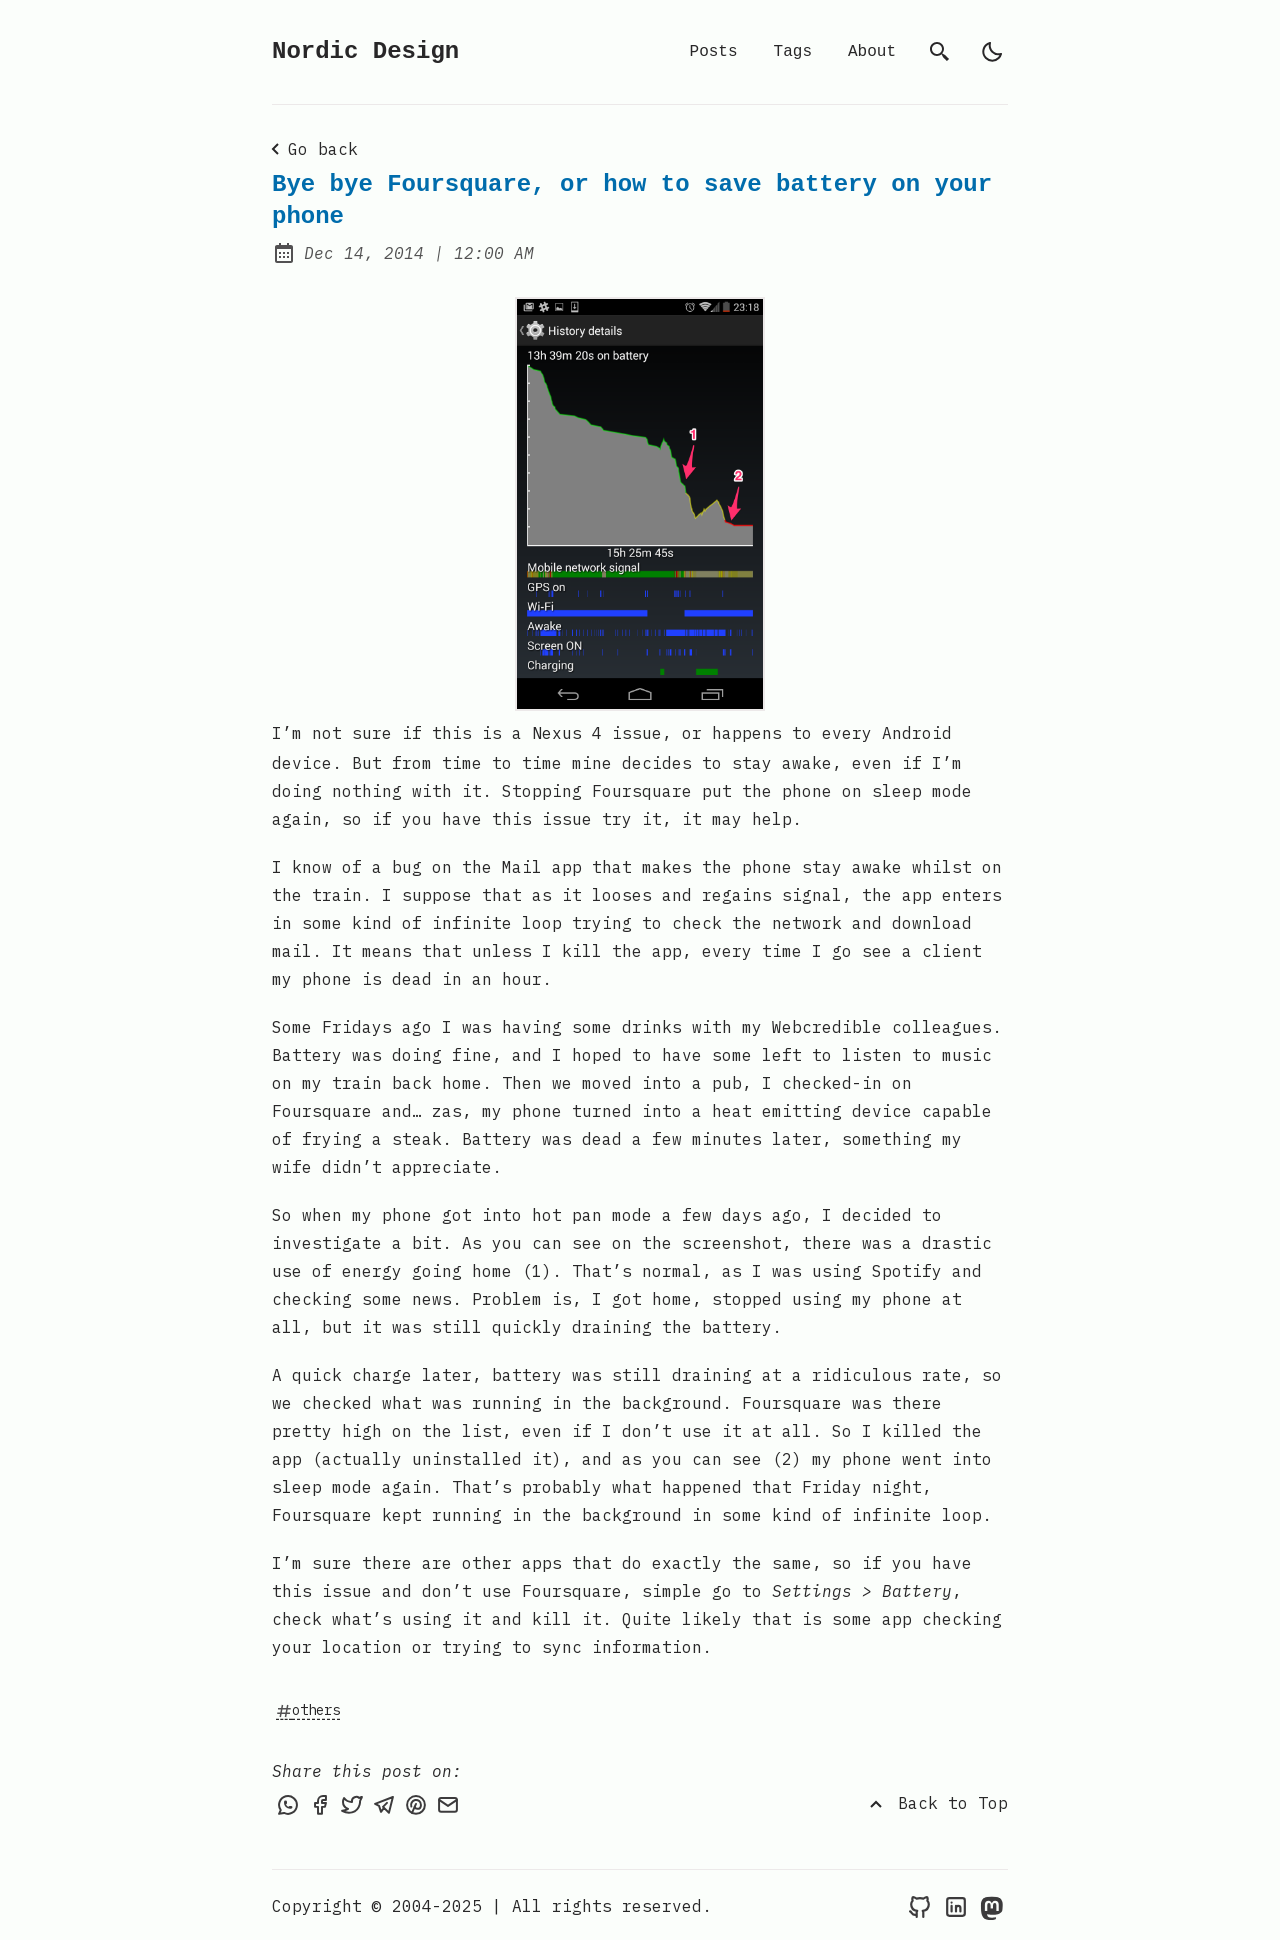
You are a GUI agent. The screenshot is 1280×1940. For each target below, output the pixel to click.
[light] (992, 52)
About (872, 52)
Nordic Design (365, 51)
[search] (940, 52)
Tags (793, 52)
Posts (714, 52)
